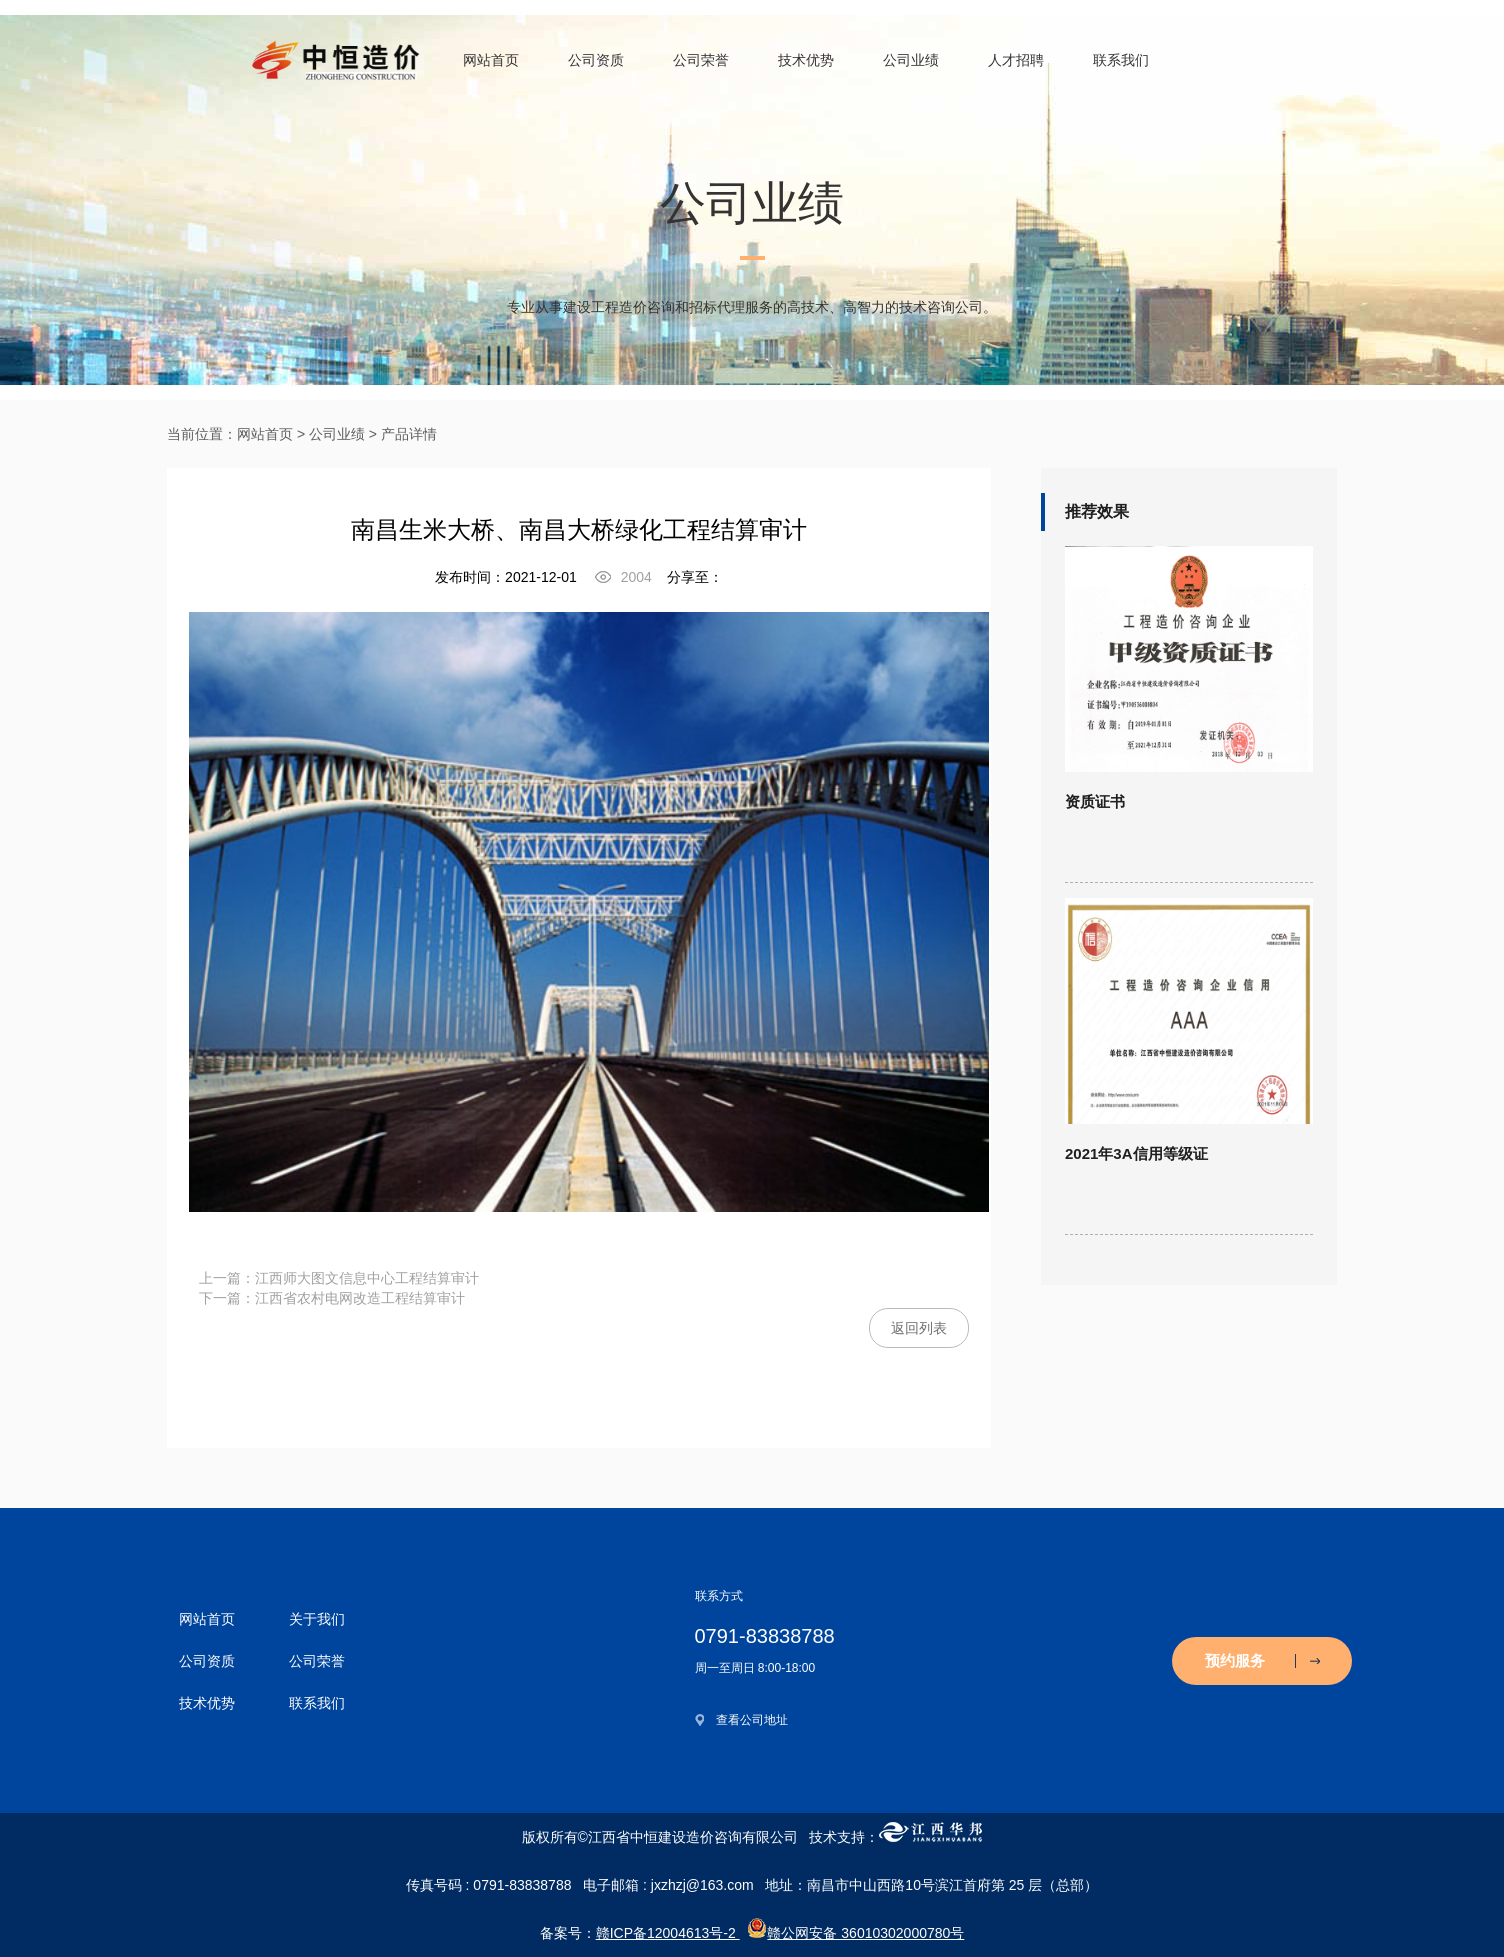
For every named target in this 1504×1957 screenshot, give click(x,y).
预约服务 (1262, 1660)
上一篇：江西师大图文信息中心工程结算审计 (339, 1278)
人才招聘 (1016, 60)
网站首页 (491, 60)
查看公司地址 (752, 1720)
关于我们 (317, 1619)
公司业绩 (911, 60)
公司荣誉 (701, 60)
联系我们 (1121, 60)
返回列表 (919, 1328)
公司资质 (596, 60)
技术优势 (806, 60)
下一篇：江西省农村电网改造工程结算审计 (332, 1298)
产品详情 (409, 434)
